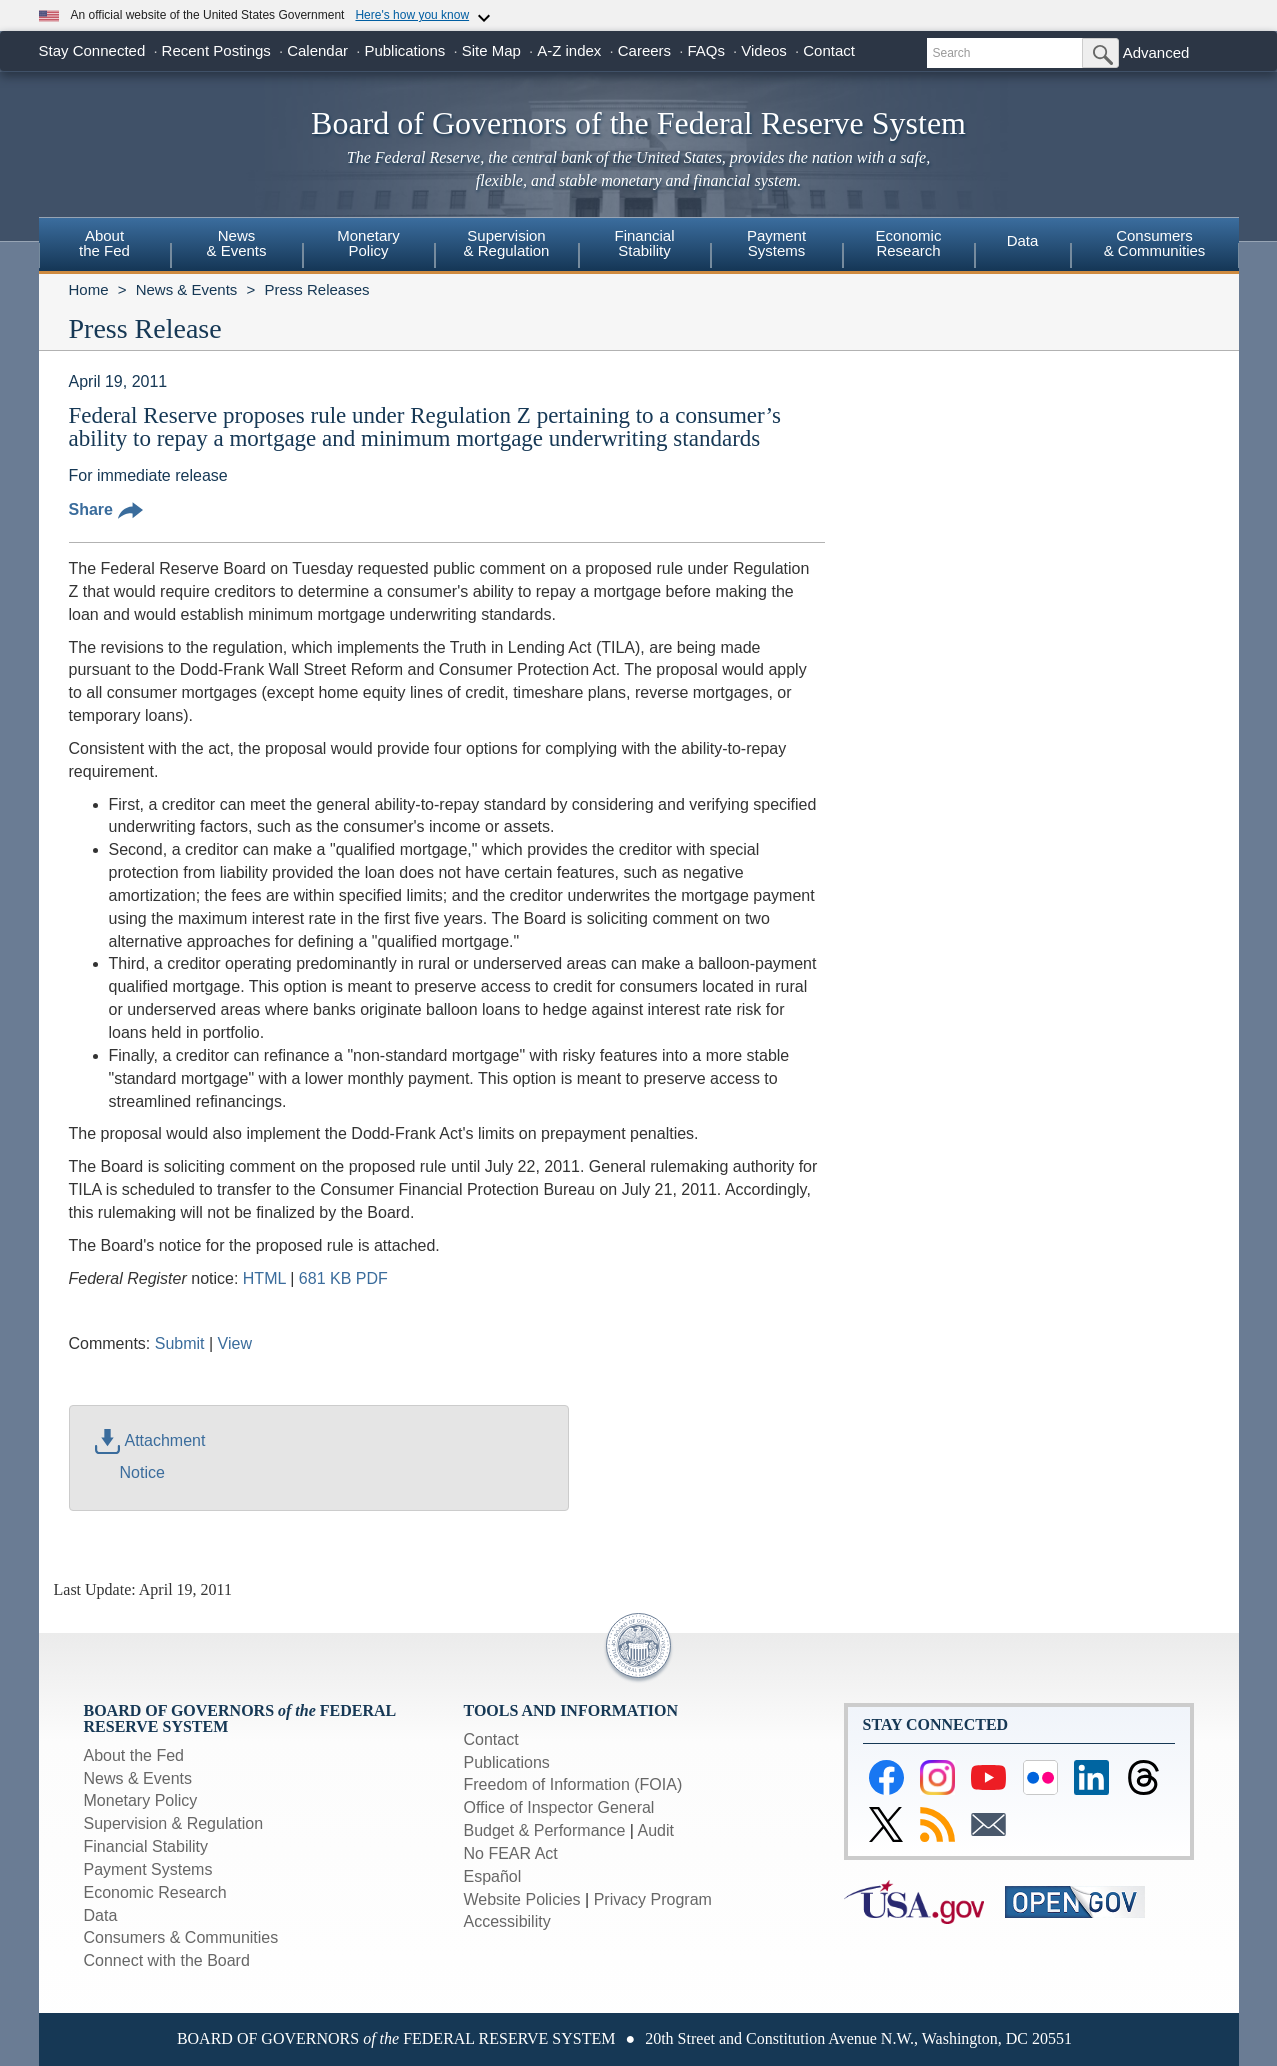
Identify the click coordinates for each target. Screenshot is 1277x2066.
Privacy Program (653, 1899)
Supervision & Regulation (174, 1823)
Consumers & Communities (1155, 243)
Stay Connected (92, 50)
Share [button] (106, 509)
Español (493, 1876)
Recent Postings (216, 50)
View (235, 1343)
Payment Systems (148, 1869)
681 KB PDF (343, 1278)
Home (89, 289)
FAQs (706, 50)
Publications (404, 50)
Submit (180, 1343)
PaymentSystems (776, 243)
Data (1023, 240)
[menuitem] (105, 246)
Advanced (1156, 52)
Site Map (491, 50)
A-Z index (569, 50)
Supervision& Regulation (507, 243)
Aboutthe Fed (104, 243)
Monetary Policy (141, 1800)
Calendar (317, 50)
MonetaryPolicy (368, 243)
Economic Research (155, 1892)
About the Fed (134, 1755)
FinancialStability (644, 243)
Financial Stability (146, 1846)
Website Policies (522, 1899)
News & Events (187, 289)
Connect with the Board (167, 1960)
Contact (829, 50)
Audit (656, 1830)
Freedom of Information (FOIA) (573, 1784)
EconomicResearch (909, 243)
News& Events (236, 243)
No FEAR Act (511, 1853)
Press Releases (316, 289)
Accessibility (507, 1921)
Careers (644, 50)
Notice (142, 1472)
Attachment (150, 1440)
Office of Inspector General (559, 1807)
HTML (264, 1278)
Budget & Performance (545, 1830)
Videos (764, 50)
